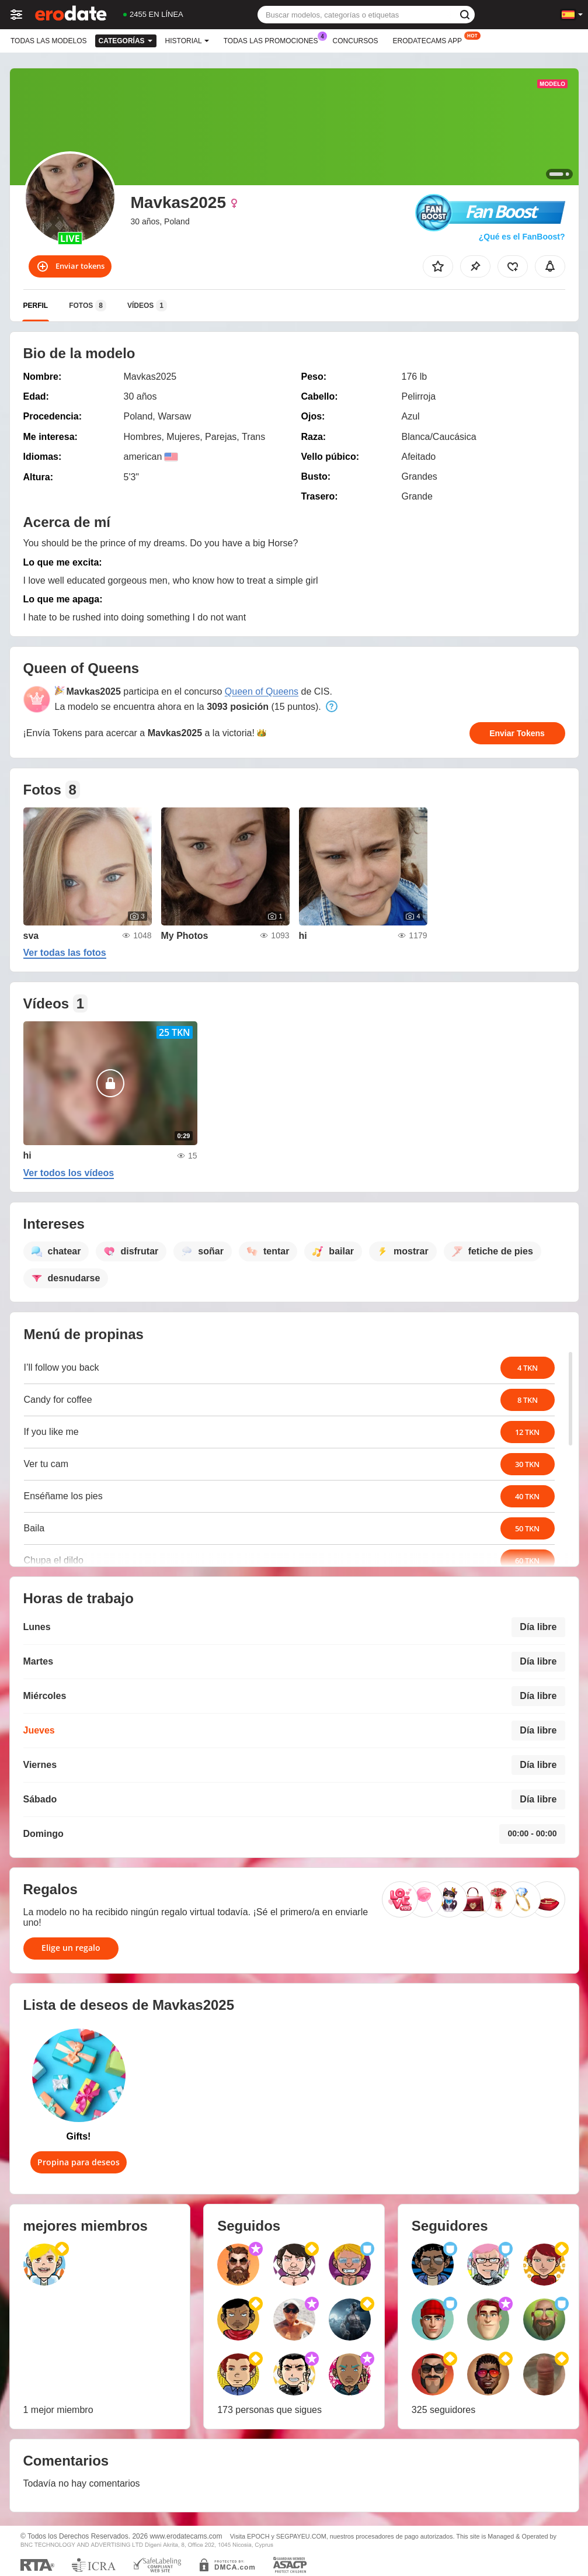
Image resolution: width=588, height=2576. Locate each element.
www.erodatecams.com (185, 2536)
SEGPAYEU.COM (301, 2536)
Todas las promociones (274, 39)
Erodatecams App (430, 39)
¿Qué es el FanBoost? (522, 236)
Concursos (355, 41)
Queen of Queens (261, 691)
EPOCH (258, 2536)
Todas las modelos (48, 41)
